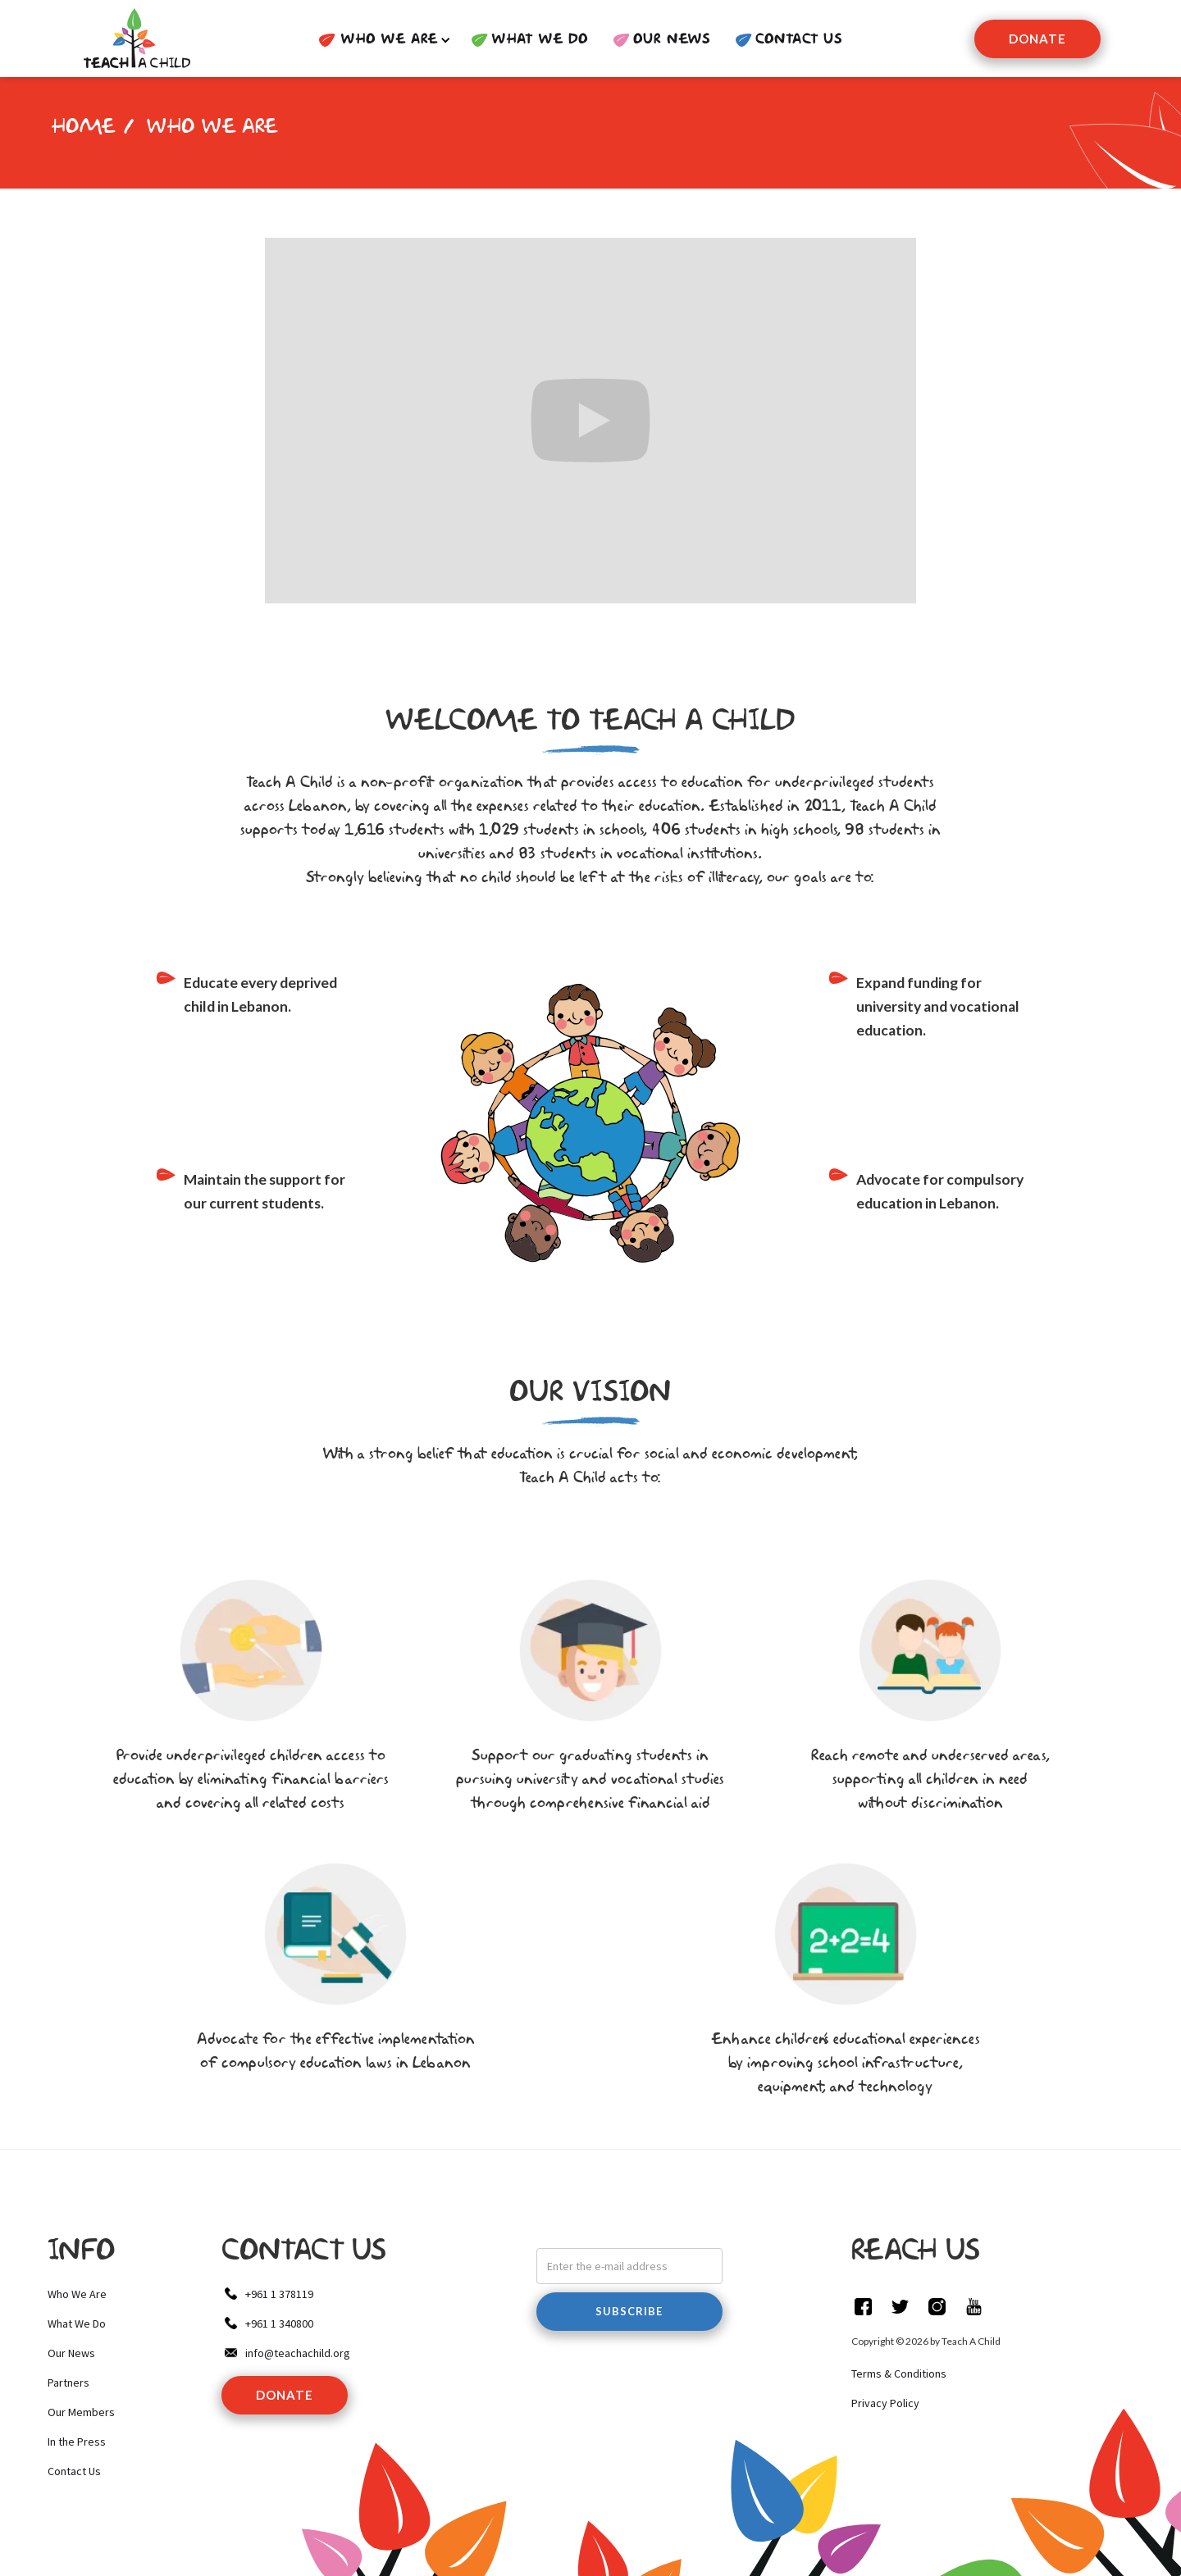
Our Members (81, 2412)
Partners (68, 2382)
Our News (671, 40)
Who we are (212, 127)
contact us (798, 40)
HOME (83, 127)
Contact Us (74, 2471)
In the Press (77, 2441)
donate (284, 2394)
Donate (1037, 38)
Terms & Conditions (898, 2373)
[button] (379, 40)
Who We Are (77, 2294)
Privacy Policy (885, 2403)
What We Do (77, 2323)
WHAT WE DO (539, 40)
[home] (135, 38)
